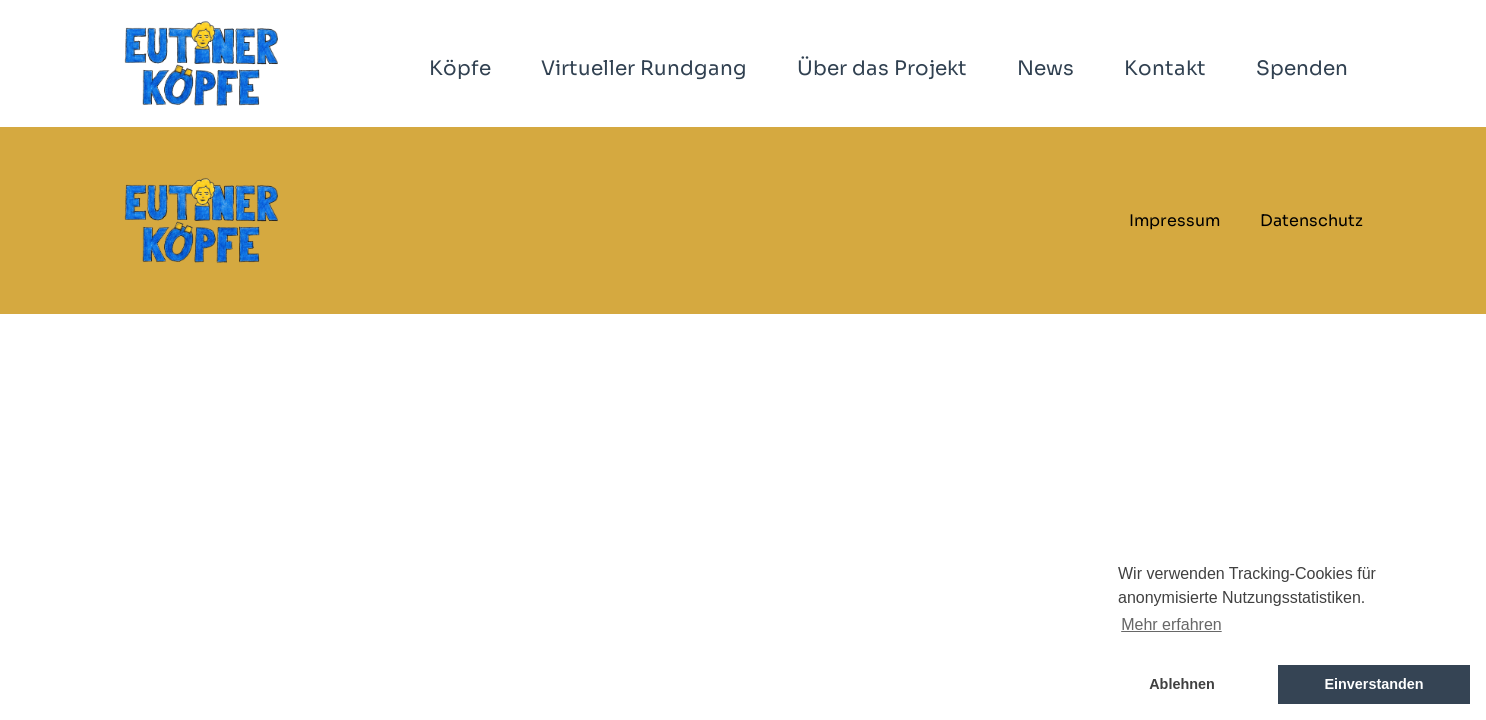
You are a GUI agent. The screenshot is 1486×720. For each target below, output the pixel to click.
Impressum (1174, 220)
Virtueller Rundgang (644, 68)
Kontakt (1165, 68)
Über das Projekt (882, 68)
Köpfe (460, 68)
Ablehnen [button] (1182, 684)
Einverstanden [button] (1373, 684)
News (1045, 68)
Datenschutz (1311, 220)
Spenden (1302, 68)
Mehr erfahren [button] (1171, 624)
